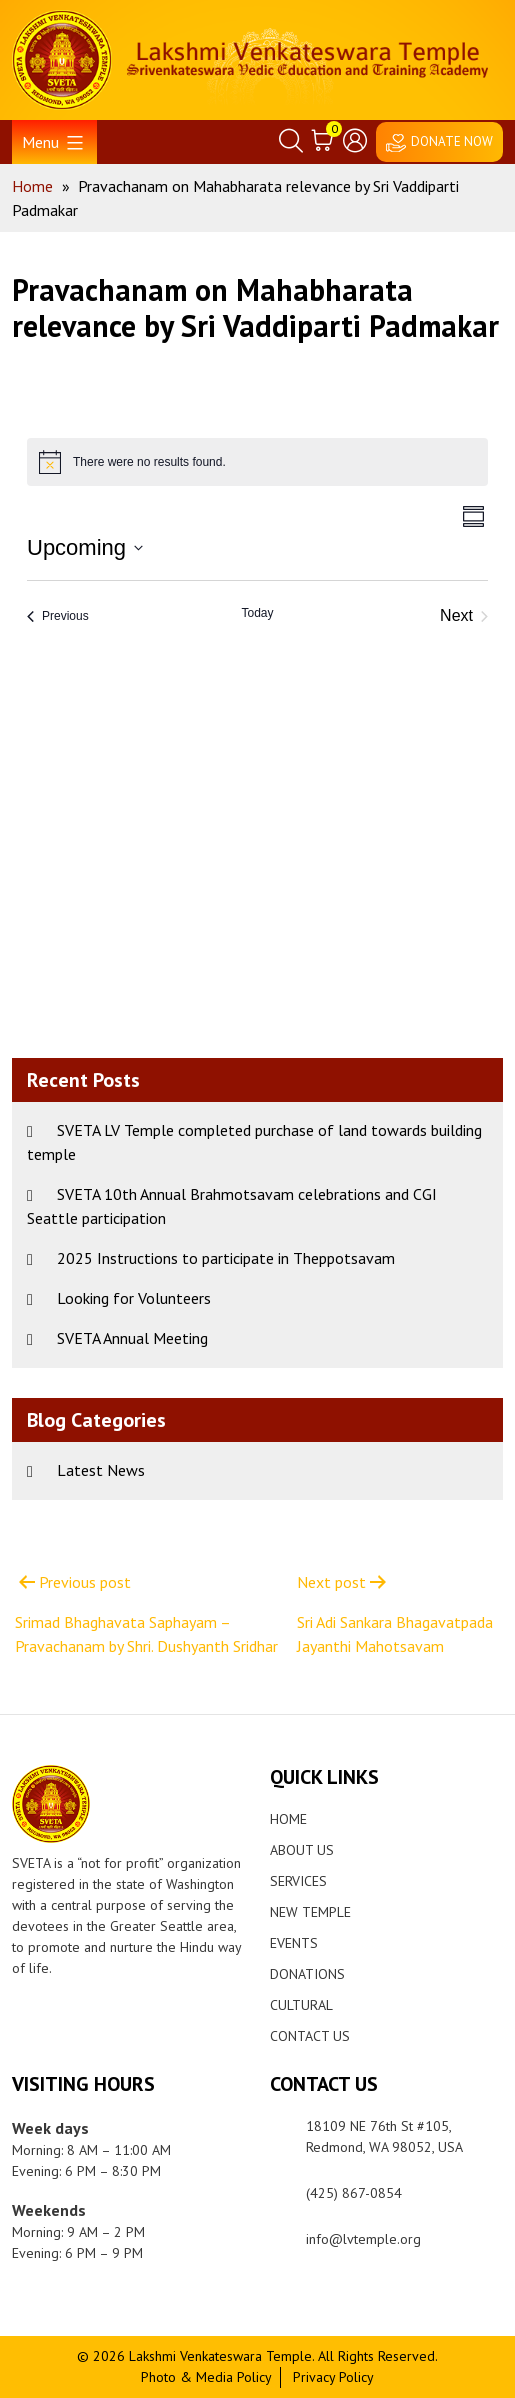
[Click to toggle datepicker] (85, 547)
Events (294, 1943)
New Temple (310, 1912)
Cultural (301, 2005)
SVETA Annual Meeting (132, 1338)
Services (298, 1881)
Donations (307, 1974)
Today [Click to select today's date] (257, 613)
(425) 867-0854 (354, 2193)
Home (288, 1819)
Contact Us (310, 2036)
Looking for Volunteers (134, 1298)
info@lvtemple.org (363, 2239)
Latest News (101, 1470)
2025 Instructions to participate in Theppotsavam (226, 1258)
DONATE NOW (452, 141)
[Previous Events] (58, 616)
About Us (302, 1850)
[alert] (257, 462)
